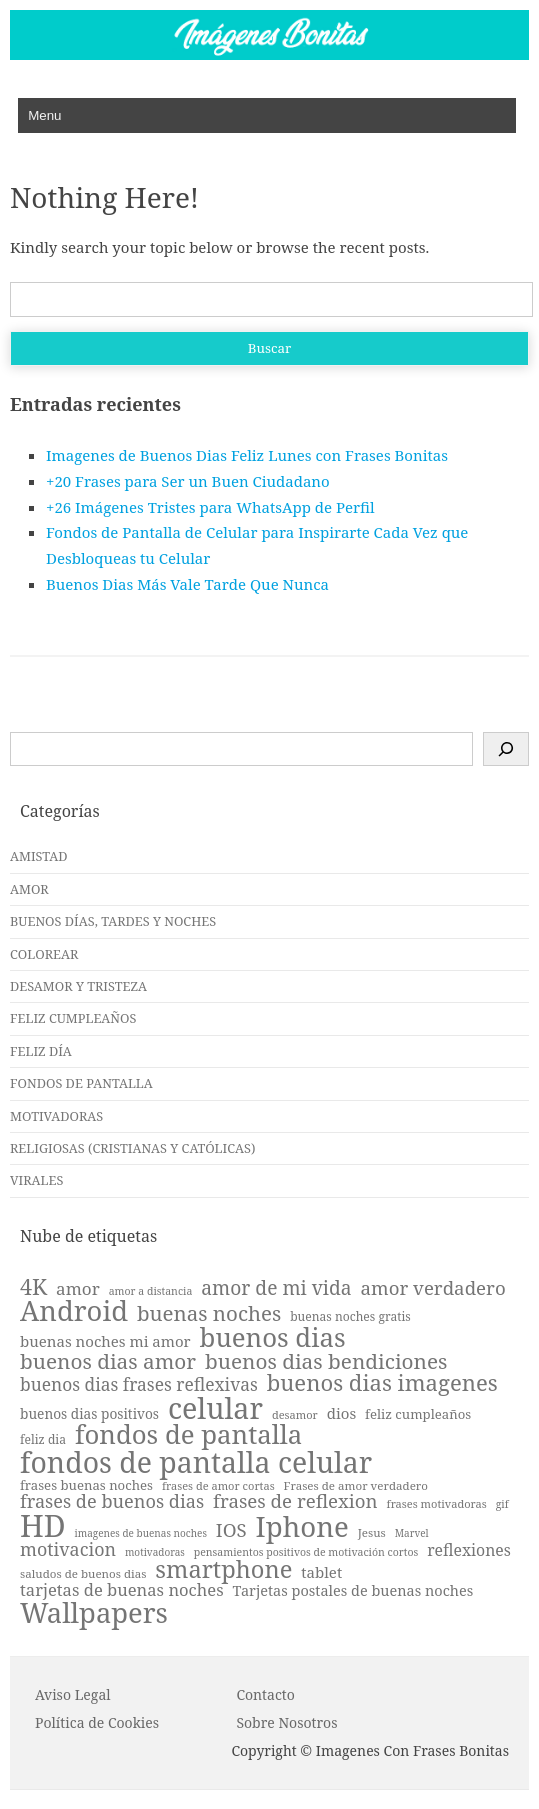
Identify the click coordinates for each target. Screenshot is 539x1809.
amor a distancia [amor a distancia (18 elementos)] (151, 1291)
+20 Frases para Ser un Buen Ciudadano (188, 481)
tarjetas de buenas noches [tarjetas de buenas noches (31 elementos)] (122, 1590)
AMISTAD (39, 856)
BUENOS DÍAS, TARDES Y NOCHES (113, 921)
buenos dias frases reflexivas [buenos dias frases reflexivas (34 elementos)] (139, 1384)
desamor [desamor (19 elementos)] (295, 1414)
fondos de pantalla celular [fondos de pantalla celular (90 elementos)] (196, 1462)
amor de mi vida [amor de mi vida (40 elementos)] (276, 1287)
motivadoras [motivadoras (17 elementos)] (155, 1552)
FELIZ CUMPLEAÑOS (73, 1018)
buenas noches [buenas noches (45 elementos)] (209, 1313)
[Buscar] (506, 749)
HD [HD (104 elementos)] (43, 1526)
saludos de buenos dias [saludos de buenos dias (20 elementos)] (83, 1574)
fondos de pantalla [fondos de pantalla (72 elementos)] (188, 1435)
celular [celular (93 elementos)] (215, 1408)
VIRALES (36, 1180)
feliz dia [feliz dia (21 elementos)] (43, 1440)
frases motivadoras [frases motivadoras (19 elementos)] (437, 1503)
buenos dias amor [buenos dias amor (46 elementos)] (108, 1361)
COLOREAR (44, 954)
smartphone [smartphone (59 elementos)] (223, 1570)
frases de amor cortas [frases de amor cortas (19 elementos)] (218, 1485)
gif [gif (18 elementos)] (502, 1504)
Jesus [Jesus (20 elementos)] (372, 1533)
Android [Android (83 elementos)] (74, 1310)
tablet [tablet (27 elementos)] (321, 1572)
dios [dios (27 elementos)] (341, 1413)
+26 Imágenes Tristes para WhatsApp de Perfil (210, 507)
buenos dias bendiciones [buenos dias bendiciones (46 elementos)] (326, 1361)
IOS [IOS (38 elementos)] (231, 1530)
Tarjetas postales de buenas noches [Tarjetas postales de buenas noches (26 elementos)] (353, 1591)
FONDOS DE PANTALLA (81, 1083)
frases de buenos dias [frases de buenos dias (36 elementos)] (112, 1501)
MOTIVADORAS (56, 1116)
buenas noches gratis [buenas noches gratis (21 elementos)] (350, 1317)
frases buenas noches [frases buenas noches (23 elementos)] (86, 1485)
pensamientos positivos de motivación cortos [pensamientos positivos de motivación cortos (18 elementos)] (306, 1552)
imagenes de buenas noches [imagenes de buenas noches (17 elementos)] (141, 1533)
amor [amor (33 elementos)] (78, 1288)
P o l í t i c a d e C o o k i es (97, 1722)
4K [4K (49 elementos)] (33, 1287)
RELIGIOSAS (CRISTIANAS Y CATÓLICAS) (132, 1148)
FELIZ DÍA (41, 1051)
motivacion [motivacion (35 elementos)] (68, 1550)
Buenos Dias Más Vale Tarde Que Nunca (187, 584)
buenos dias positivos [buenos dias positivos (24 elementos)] (89, 1414)
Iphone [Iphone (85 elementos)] (302, 1527)
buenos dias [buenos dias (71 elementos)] (273, 1338)
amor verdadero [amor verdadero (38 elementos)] (432, 1288)
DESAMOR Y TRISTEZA (78, 986)
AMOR (29, 889)
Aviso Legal (73, 1694)
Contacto (265, 1694)
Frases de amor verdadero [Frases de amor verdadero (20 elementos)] (356, 1486)
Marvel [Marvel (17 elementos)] (412, 1533)
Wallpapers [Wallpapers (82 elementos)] (94, 1612)
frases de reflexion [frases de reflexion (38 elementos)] (295, 1501)
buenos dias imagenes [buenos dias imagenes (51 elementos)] (382, 1382)
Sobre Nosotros (286, 1722)
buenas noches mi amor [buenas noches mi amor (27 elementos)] (105, 1341)
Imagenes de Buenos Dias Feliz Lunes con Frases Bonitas (247, 455)
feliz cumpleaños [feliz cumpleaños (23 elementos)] (418, 1414)
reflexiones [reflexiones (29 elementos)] (469, 1551)
